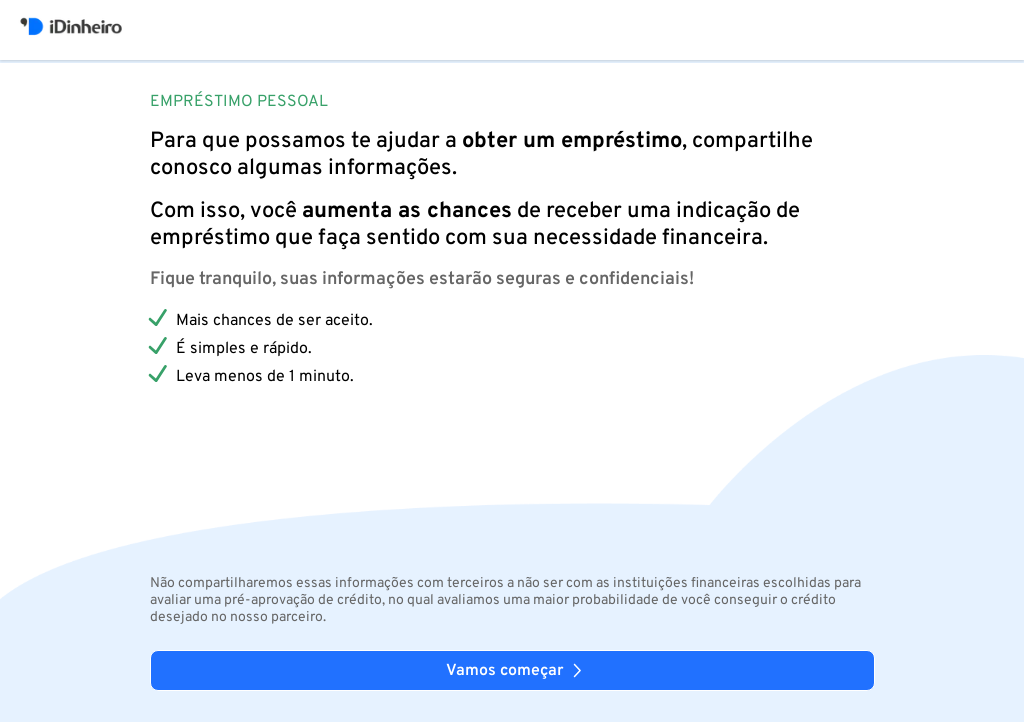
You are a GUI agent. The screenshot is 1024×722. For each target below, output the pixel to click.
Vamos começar (516, 671)
